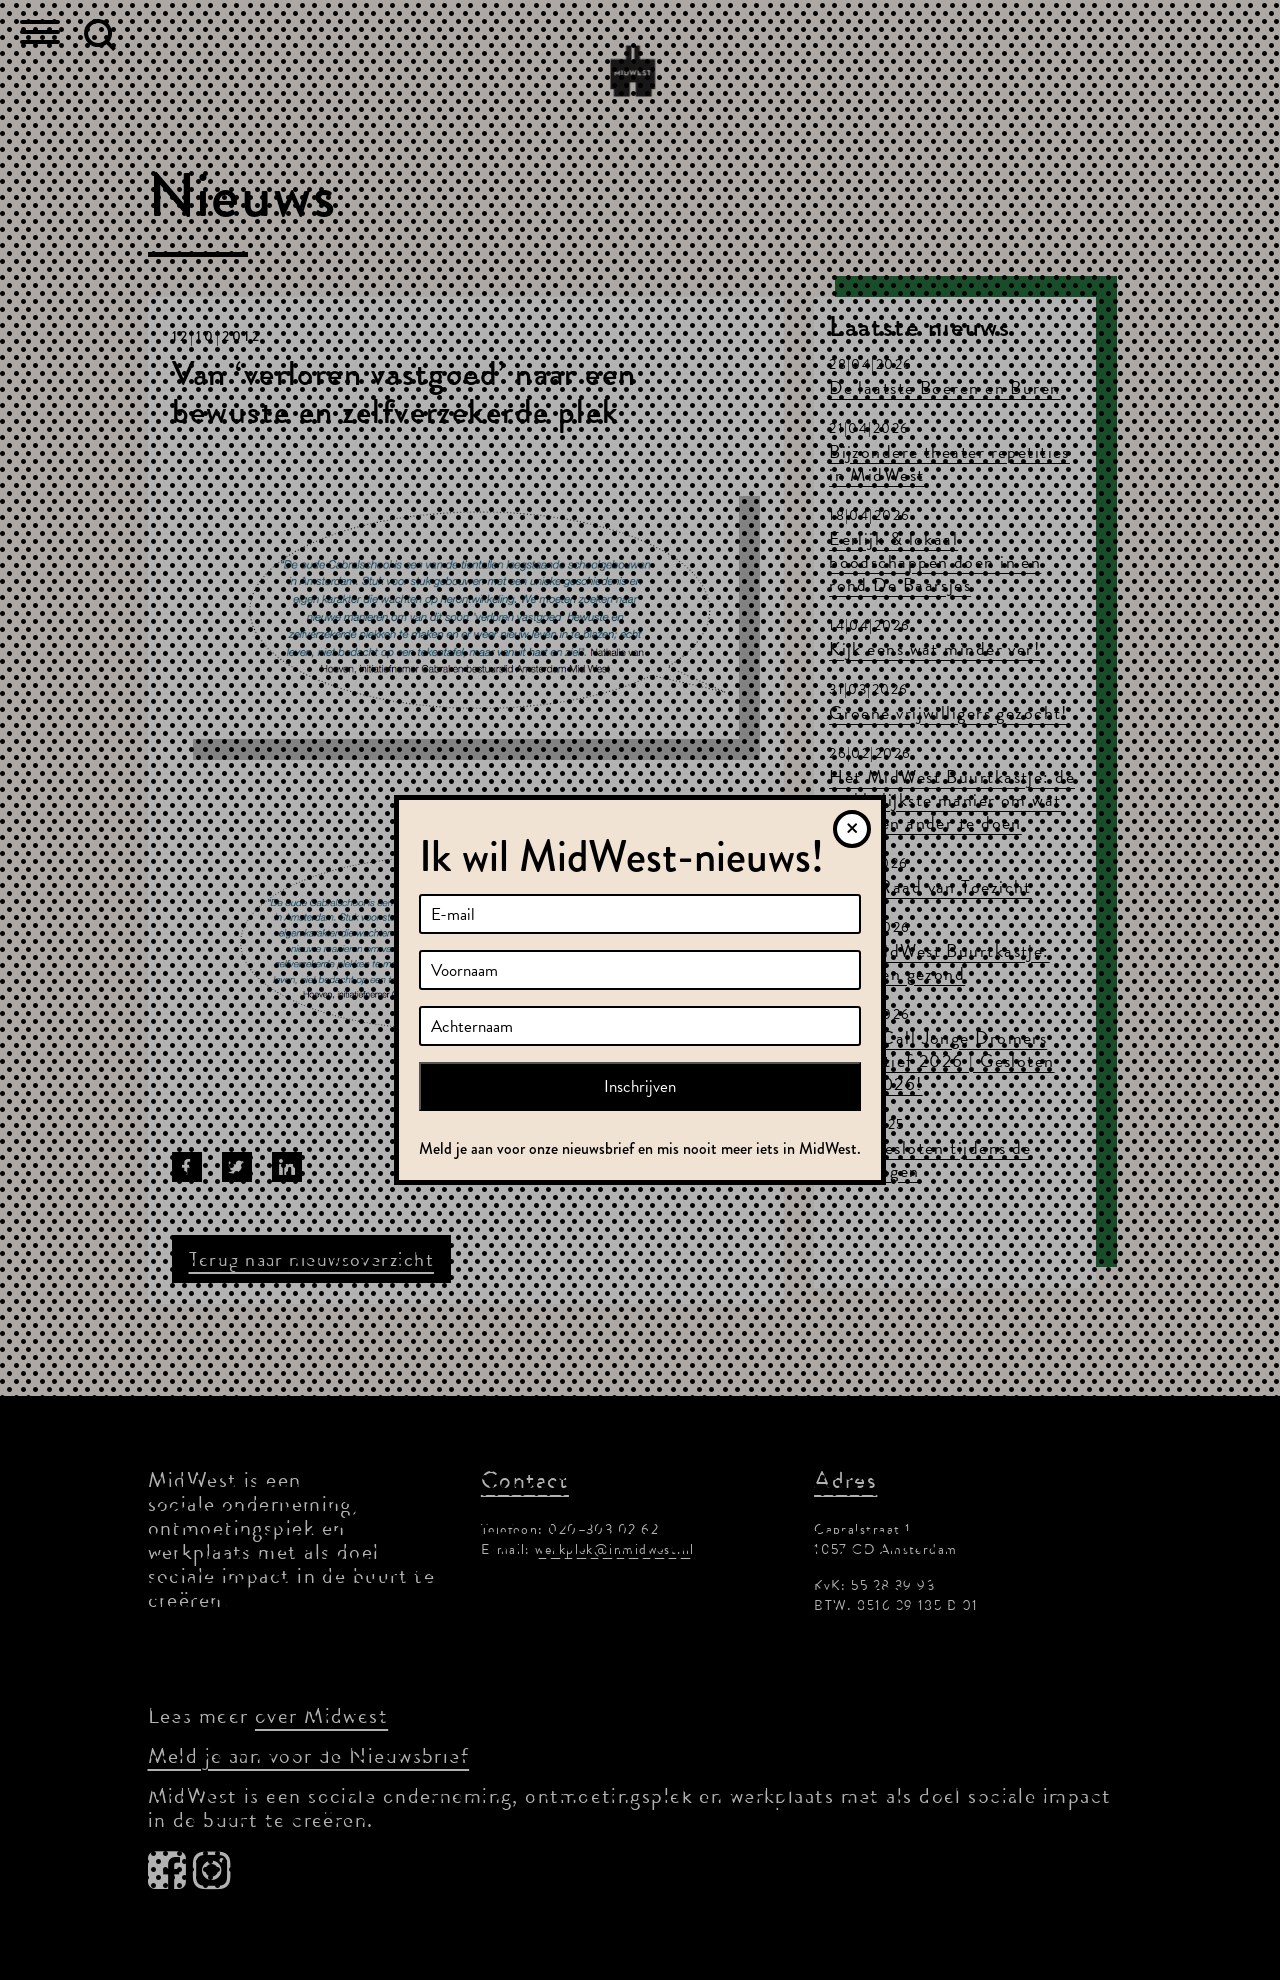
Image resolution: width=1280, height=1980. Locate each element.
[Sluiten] (852, 829)
